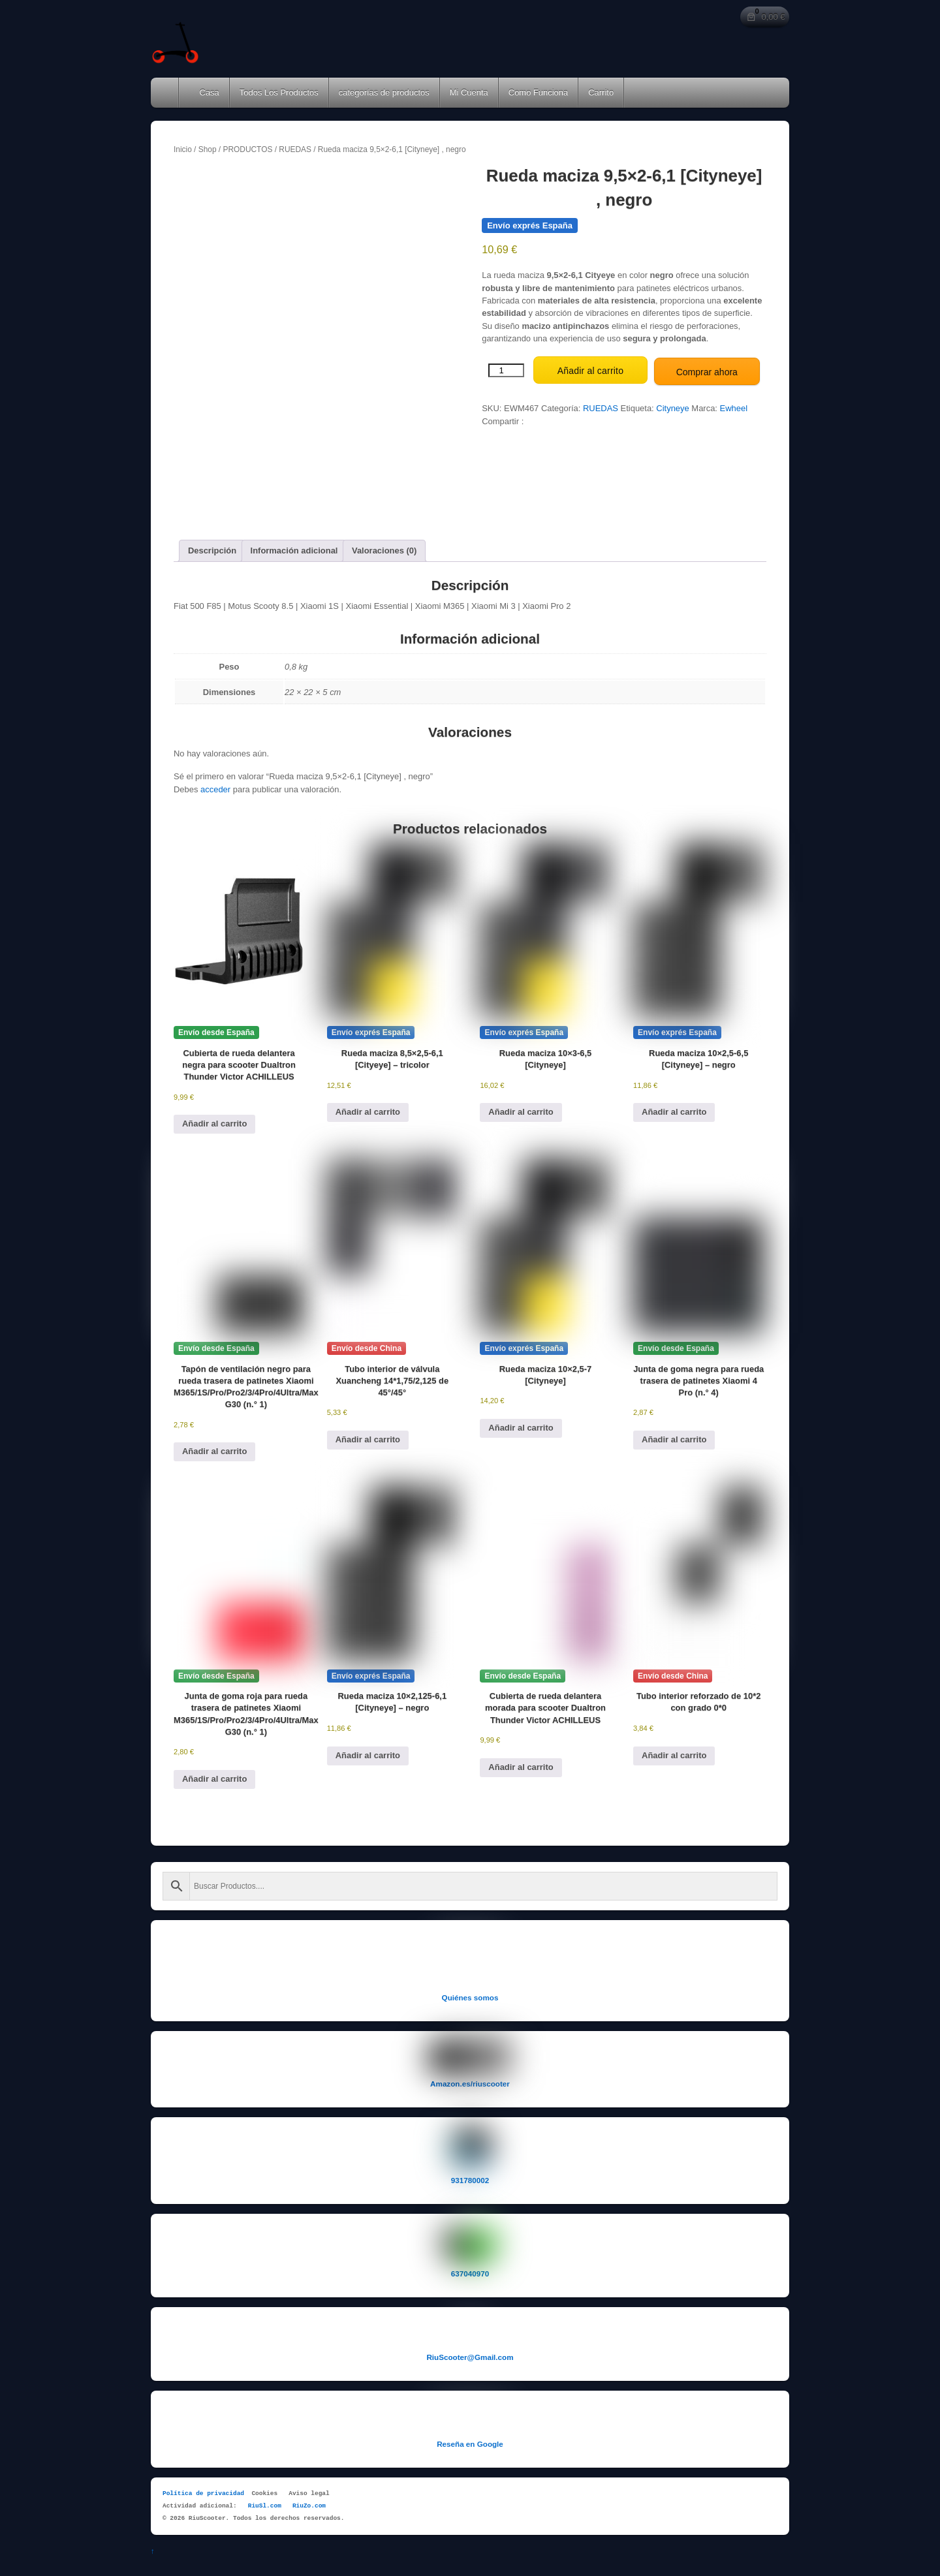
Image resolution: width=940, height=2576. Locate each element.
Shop (207, 149)
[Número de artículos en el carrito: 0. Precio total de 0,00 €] (764, 17)
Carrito (601, 92)
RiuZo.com (309, 2502)
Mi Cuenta (469, 92)
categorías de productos (384, 92)
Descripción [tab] (212, 547)
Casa (204, 92)
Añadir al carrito (590, 369)
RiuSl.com (264, 2502)
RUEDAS (295, 149)
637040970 (470, 2269)
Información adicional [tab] (294, 547)
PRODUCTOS (247, 149)
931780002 (470, 2177)
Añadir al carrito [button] (214, 1120)
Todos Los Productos (279, 92)
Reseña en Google (470, 2440)
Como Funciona (538, 92)
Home (166, 93)
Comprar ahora (707, 369)
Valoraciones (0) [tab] (384, 547)
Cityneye (672, 406)
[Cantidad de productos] (506, 369)
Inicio (183, 149)
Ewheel (733, 406)
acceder (215, 786)
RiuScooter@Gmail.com (469, 2353)
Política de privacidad (203, 2489)
